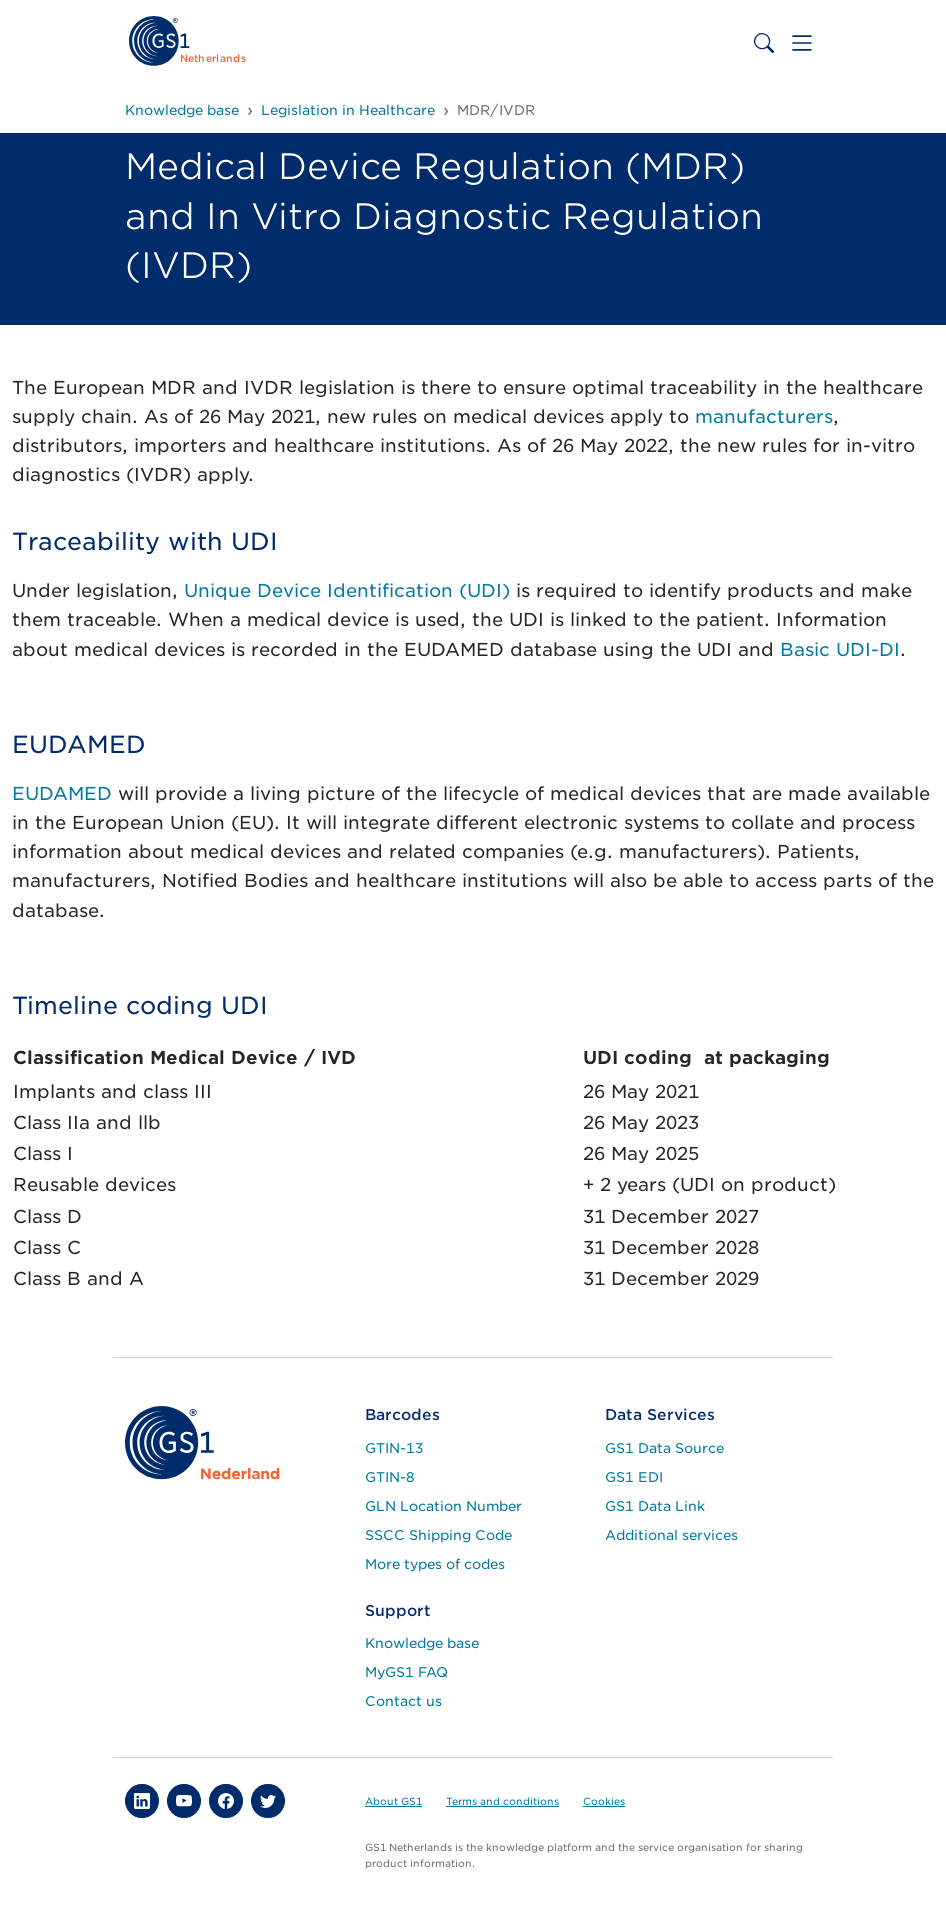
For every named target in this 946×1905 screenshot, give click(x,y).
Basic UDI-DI (840, 649)
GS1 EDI (634, 1477)
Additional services (671, 1535)
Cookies (604, 1801)
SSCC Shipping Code (438, 1535)
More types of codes (435, 1564)
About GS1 (393, 1801)
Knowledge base (422, 1643)
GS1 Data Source (664, 1448)
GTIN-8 (390, 1477)
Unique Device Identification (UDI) (347, 590)
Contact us (403, 1701)
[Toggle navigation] (802, 43)
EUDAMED (62, 793)
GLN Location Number (443, 1506)
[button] (142, 1801)
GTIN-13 (394, 1448)
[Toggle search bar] (764, 43)
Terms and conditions (502, 1801)
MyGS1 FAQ (406, 1672)
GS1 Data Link (655, 1506)
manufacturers (764, 416)
